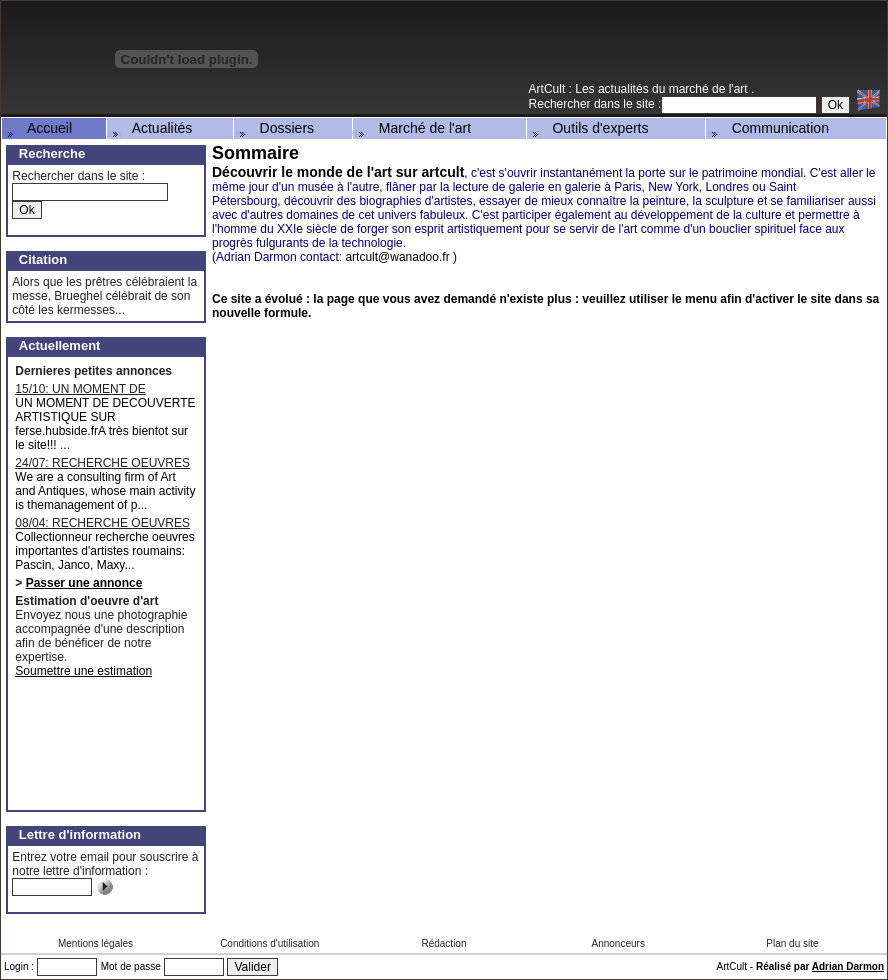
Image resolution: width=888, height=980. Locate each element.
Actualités (151, 128)
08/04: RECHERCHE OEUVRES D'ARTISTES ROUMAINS (102, 523)
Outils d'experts (589, 128)
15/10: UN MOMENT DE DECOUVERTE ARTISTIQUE (94, 389)
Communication (768, 128)
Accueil (38, 128)
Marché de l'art (413, 128)
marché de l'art (710, 89)
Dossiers (275, 128)
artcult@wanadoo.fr (397, 257)
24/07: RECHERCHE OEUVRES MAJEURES (102, 463)
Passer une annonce (84, 583)
